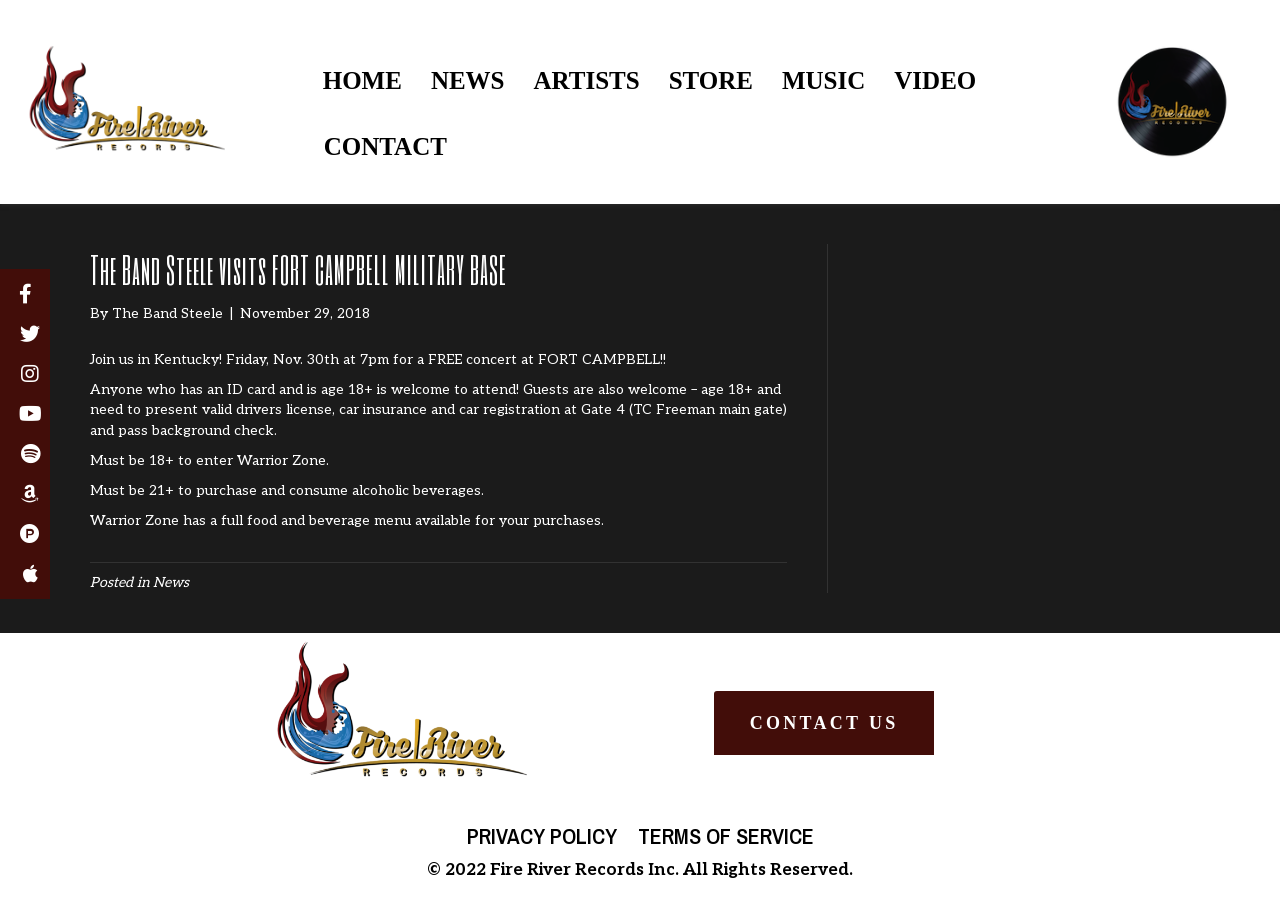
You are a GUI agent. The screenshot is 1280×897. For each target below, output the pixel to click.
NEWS (468, 80)
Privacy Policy (542, 836)
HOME (362, 80)
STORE (711, 80)
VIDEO (935, 80)
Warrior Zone (134, 520)
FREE (445, 359)
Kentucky (186, 359)
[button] (823, 723)
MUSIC (823, 80)
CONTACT (385, 146)
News (171, 582)
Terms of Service (726, 836)
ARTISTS (587, 80)
